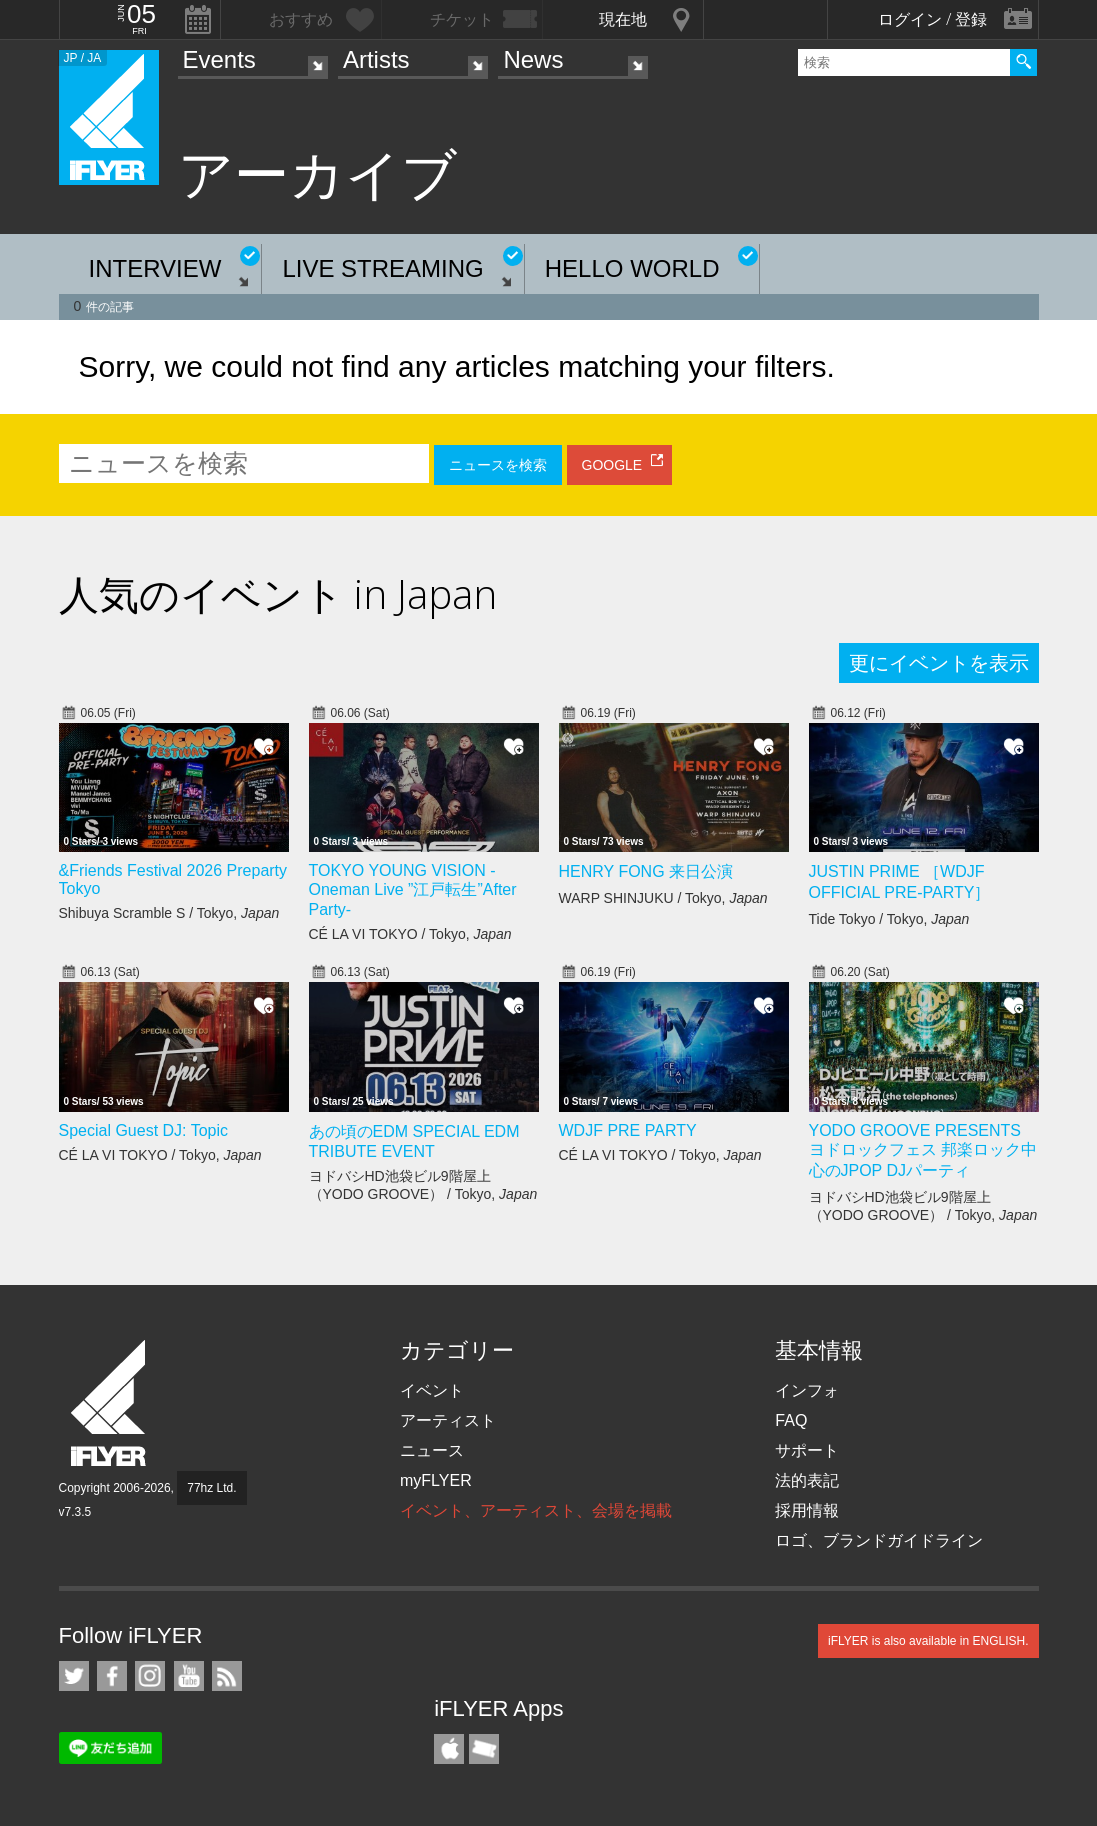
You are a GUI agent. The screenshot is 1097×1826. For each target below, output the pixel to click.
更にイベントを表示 (939, 663)
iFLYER (110, 1403)
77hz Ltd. (211, 1488)
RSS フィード (227, 1676)
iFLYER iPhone (449, 1749)
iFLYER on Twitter (74, 1676)
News (533, 59)
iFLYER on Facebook (112, 1676)
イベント (432, 1390)
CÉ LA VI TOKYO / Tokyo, (410, 934)
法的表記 (807, 1480)
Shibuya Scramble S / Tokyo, (169, 913)
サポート (807, 1450)
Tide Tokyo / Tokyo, (889, 919)
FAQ (791, 1420)
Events (219, 59)
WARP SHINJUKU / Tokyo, (663, 898)
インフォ (807, 1390)
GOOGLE (612, 465)
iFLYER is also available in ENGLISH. (928, 1641)
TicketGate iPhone (484, 1749)
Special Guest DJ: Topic (144, 1130)
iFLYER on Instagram (150, 1676)
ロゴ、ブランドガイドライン (879, 1540)
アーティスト (448, 1420)
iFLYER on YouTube (189, 1676)
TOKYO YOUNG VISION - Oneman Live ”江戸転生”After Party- (413, 890)
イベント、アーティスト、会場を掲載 (536, 1510)
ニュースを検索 (498, 465)
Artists (376, 59)
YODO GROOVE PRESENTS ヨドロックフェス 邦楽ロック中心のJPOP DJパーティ (923, 1150)
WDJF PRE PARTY (628, 1130)
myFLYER (436, 1480)
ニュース (432, 1450)
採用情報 (807, 1510)
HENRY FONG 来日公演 (646, 871)
